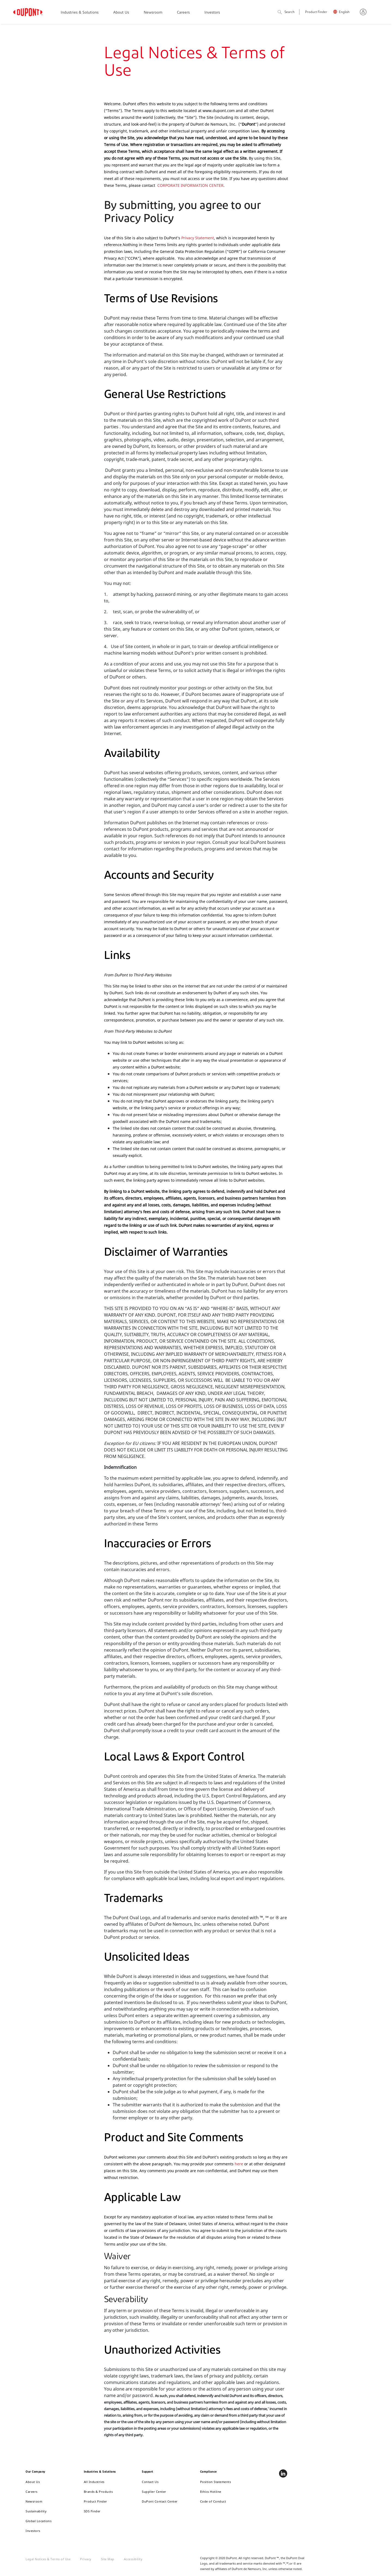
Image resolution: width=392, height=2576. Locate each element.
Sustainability (36, 2511)
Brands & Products (98, 2492)
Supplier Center (154, 2492)
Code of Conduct (213, 2501)
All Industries (94, 2482)
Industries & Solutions (80, 13)
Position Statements (215, 2482)
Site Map (107, 2559)
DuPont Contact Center (160, 2501)
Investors (212, 13)
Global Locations (38, 2521)
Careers (183, 13)
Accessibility (133, 2559)
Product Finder (316, 12)
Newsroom (153, 13)
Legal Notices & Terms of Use (48, 2559)
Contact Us (150, 2482)
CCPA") (134, 258)
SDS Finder (92, 2511)
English (344, 12)
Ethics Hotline (210, 2492)
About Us (121, 13)
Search (286, 12)
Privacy (85, 2559)
